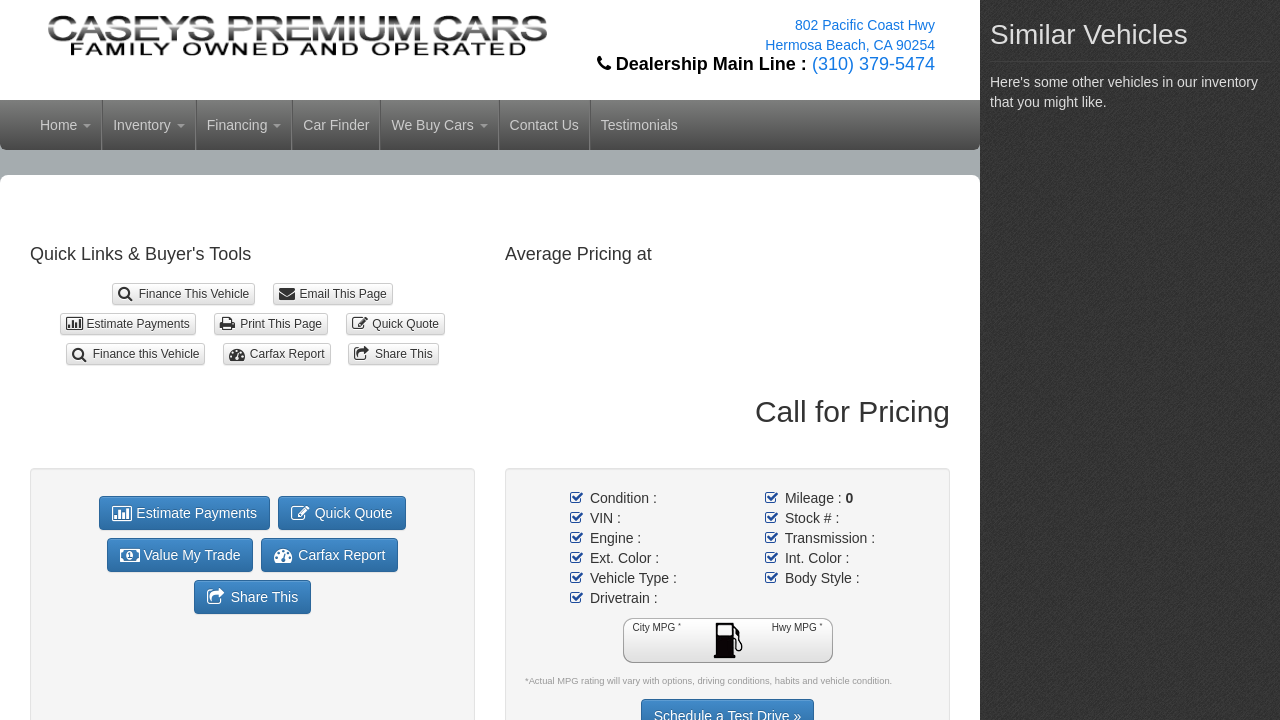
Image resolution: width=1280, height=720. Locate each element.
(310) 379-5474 (873, 64)
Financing (244, 125)
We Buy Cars (439, 125)
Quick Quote (395, 324)
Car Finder (336, 125)
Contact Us (544, 125)
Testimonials (639, 125)
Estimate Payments (128, 324)
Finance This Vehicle (183, 294)
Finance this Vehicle (135, 354)
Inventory (148, 125)
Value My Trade (180, 555)
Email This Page (333, 294)
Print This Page (271, 324)
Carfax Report (276, 354)
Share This (393, 354)
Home (65, 125)
